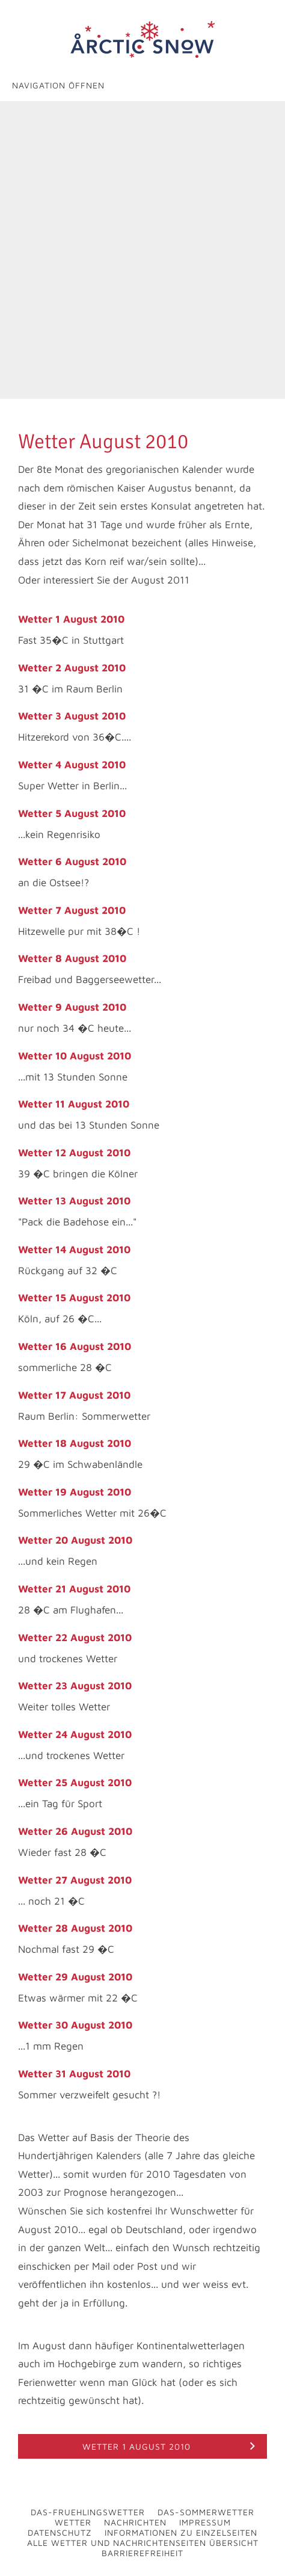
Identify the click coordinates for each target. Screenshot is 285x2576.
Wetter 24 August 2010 (75, 1734)
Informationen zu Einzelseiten (181, 2532)
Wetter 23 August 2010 (75, 1686)
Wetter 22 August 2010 (75, 1638)
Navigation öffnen (58, 85)
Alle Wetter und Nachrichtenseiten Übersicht (143, 2542)
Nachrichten (135, 2522)
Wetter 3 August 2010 (72, 716)
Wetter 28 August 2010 (75, 1928)
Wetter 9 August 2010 (72, 1007)
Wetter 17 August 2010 (74, 1395)
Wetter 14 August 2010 (74, 1249)
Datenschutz (60, 2532)
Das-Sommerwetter (206, 2512)
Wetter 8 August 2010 (72, 958)
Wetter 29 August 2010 (75, 1977)
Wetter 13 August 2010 (74, 1201)
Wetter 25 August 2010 (75, 1782)
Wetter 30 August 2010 (75, 2025)
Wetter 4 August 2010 (72, 765)
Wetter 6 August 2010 (72, 861)
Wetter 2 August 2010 (72, 668)
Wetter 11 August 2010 (73, 1104)
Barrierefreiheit (142, 2553)
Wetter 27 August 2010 (75, 1880)
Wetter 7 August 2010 (72, 910)
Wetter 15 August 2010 (74, 1298)
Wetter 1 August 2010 (71, 619)
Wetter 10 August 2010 (74, 1056)
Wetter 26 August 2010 (75, 1831)
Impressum (205, 2522)
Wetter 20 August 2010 (75, 1540)
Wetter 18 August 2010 (74, 1443)
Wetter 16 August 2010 (74, 1346)
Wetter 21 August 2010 (74, 1589)
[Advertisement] (142, 250)
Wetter (73, 2522)
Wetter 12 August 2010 (74, 1153)
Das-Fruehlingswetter (88, 2512)
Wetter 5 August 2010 (72, 813)
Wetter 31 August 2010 (74, 2074)
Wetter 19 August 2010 (74, 1492)
